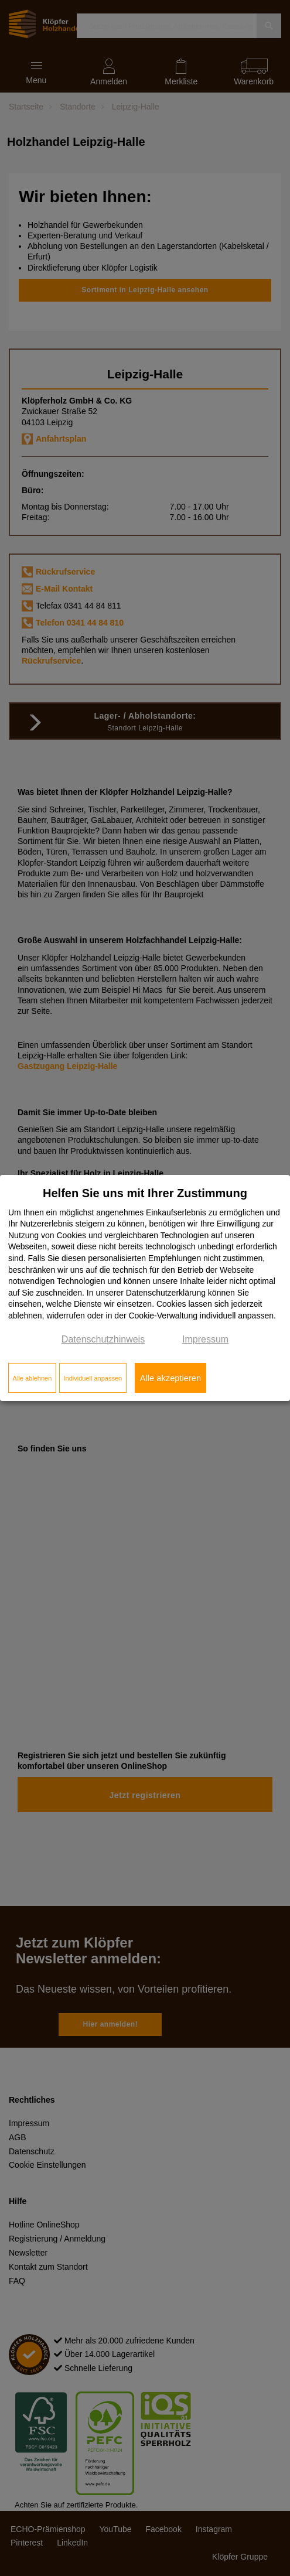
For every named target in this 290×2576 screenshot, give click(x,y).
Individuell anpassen (92, 1377)
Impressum (205, 1339)
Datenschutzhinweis (103, 1339)
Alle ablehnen (32, 1377)
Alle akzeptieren (170, 1377)
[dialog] (145, 1288)
